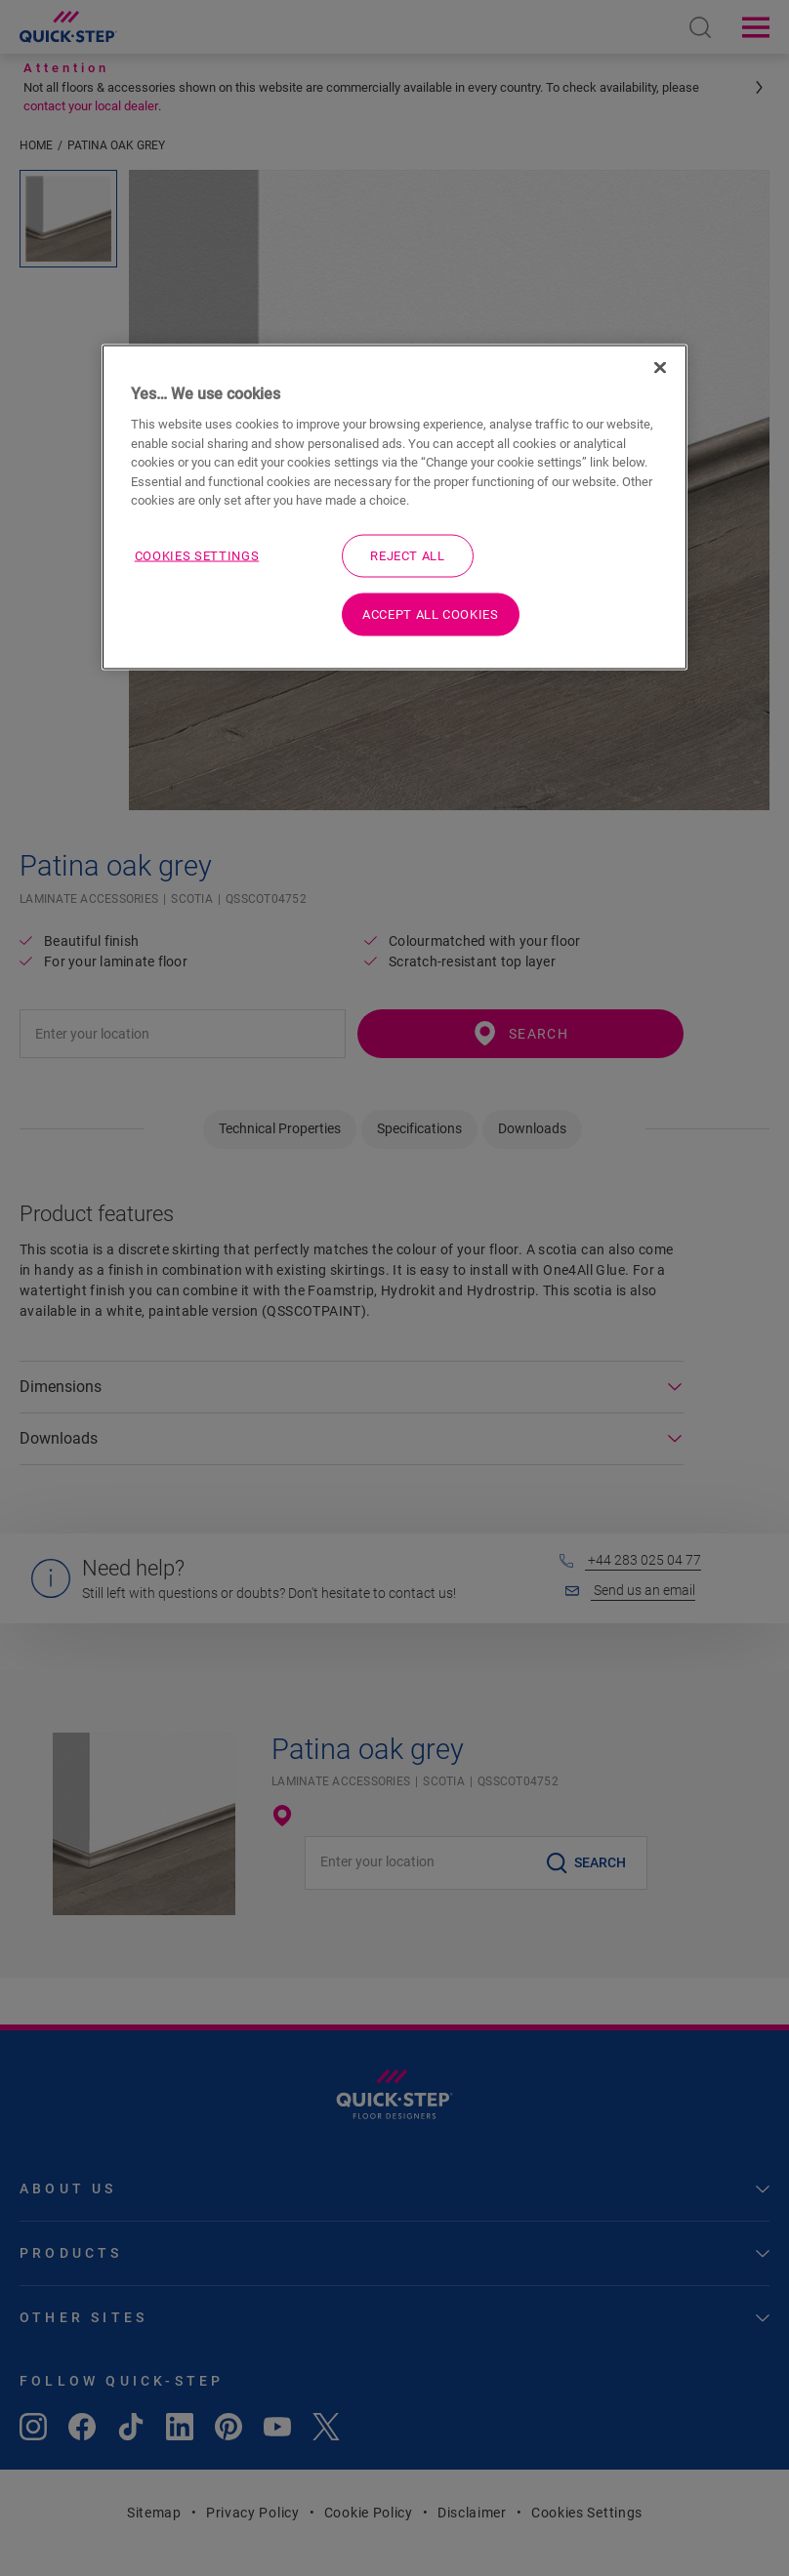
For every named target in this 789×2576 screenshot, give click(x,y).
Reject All (407, 555)
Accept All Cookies (430, 614)
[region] (394, 507)
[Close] (660, 367)
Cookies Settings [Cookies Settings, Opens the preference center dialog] (197, 555)
